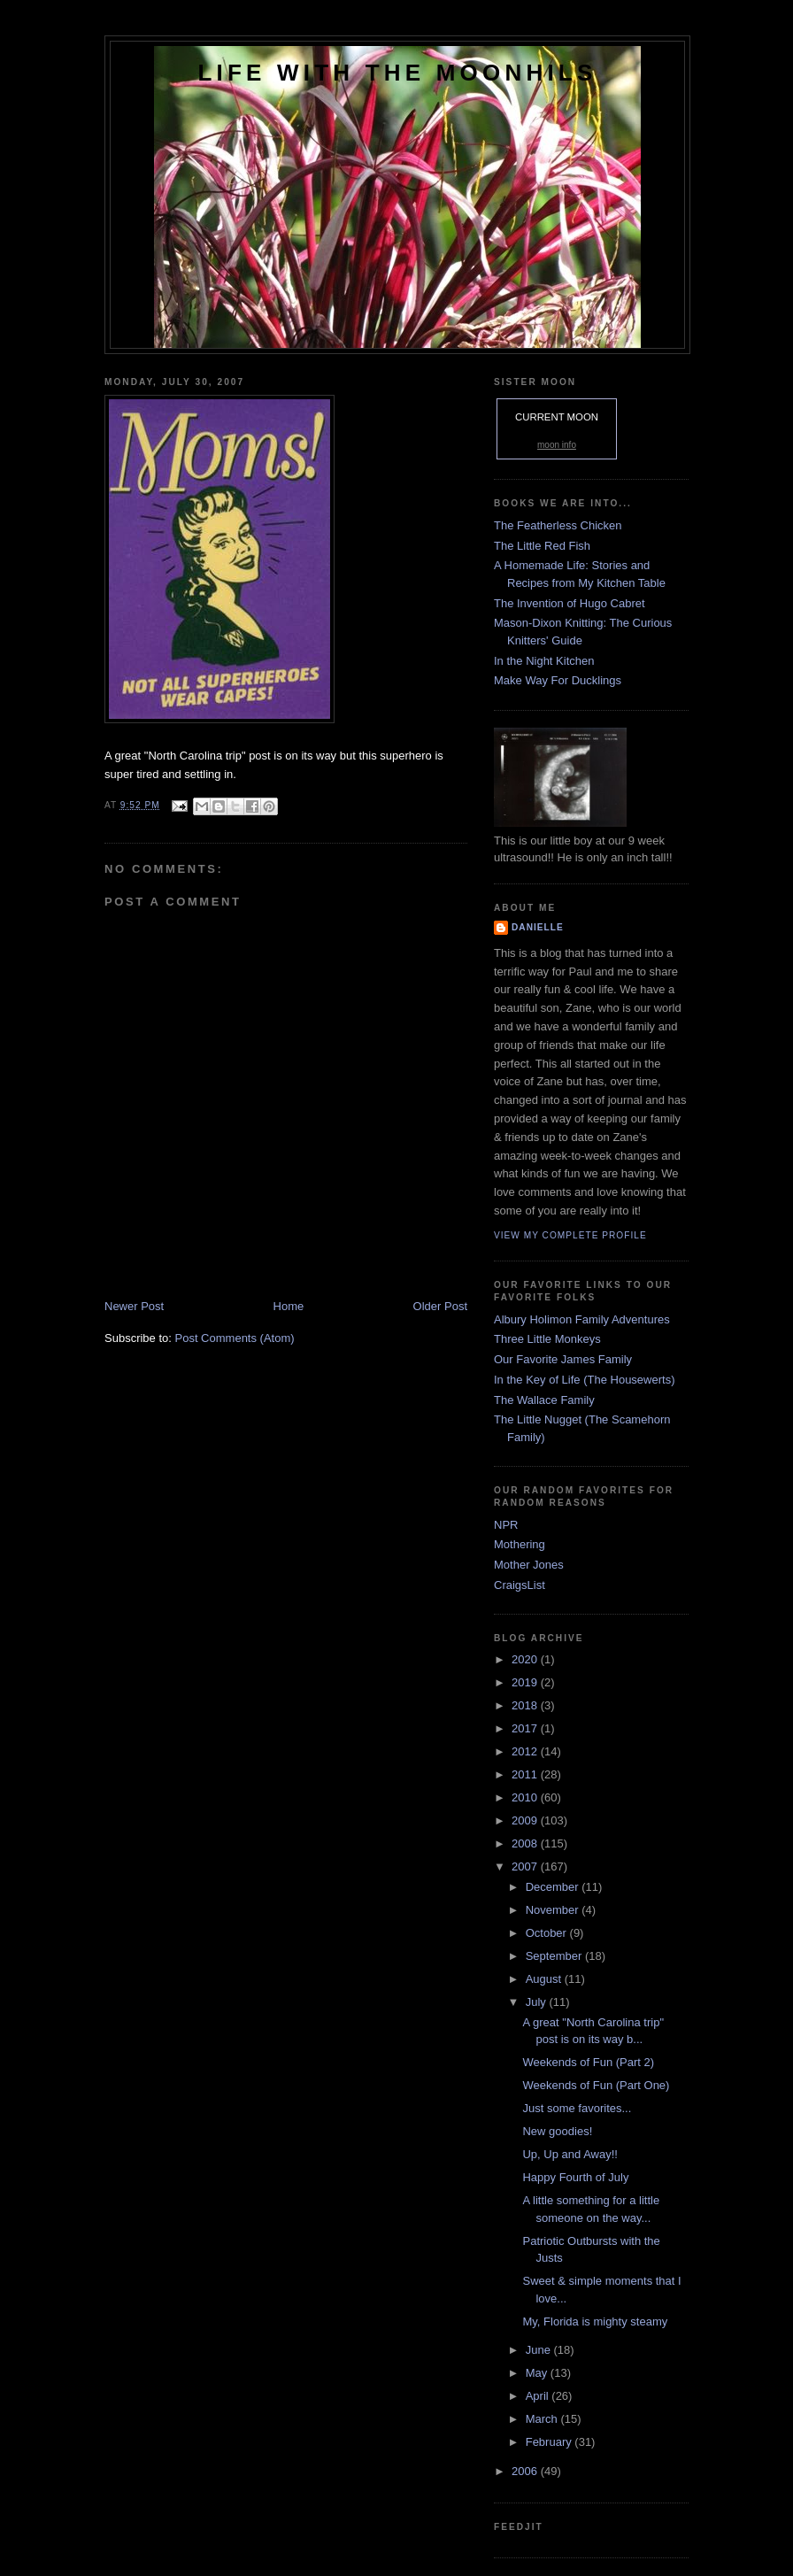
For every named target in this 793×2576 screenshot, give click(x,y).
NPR (506, 1524)
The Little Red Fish (542, 545)
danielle (538, 927)
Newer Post (134, 1306)
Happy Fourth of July (575, 2177)
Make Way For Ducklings (557, 680)
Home (288, 1306)
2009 (526, 1820)
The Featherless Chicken (558, 525)
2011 (526, 1774)
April (539, 2395)
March (543, 2419)
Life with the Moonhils (397, 72)
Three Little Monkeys (547, 1339)
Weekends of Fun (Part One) (595, 2085)
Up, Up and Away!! (569, 2154)
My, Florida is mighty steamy (594, 2321)
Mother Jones (529, 1564)
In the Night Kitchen (544, 660)
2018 (526, 1705)
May (538, 2372)
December (554, 1886)
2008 (526, 1843)
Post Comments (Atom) (235, 1338)
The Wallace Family (544, 1400)
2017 (526, 1728)
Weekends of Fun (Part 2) (588, 2062)
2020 (526, 1659)
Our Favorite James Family (563, 1359)
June (540, 2349)
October (548, 1933)
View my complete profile (570, 1235)
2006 (526, 2471)
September (555, 1956)
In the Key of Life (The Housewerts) (584, 1379)
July (538, 2002)
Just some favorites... (576, 2108)
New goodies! (557, 2131)
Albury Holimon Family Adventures (582, 1319)
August (545, 1979)
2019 (526, 1682)
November (554, 1910)
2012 (526, 1751)
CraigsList (519, 1585)
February (550, 2442)
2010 (526, 1797)
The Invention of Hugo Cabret (569, 603)
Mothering (519, 1544)
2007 (526, 1866)
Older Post (440, 1306)
